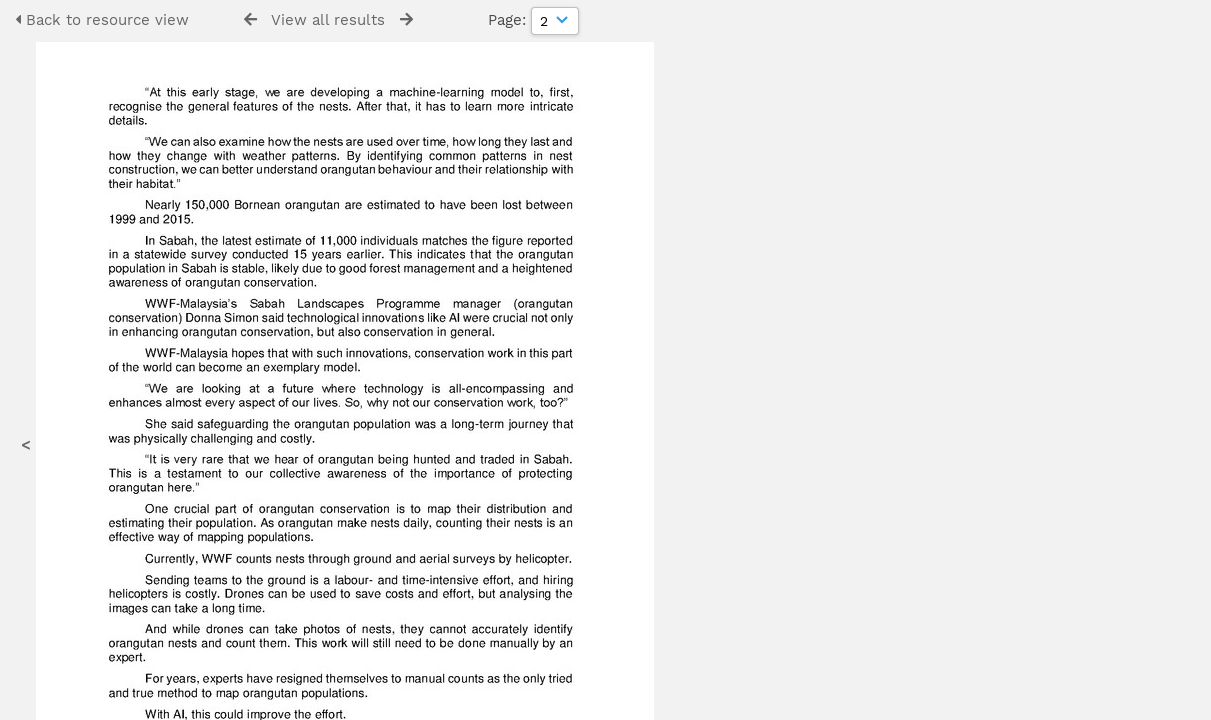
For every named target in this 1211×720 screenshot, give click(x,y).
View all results (328, 20)
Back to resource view (102, 20)
